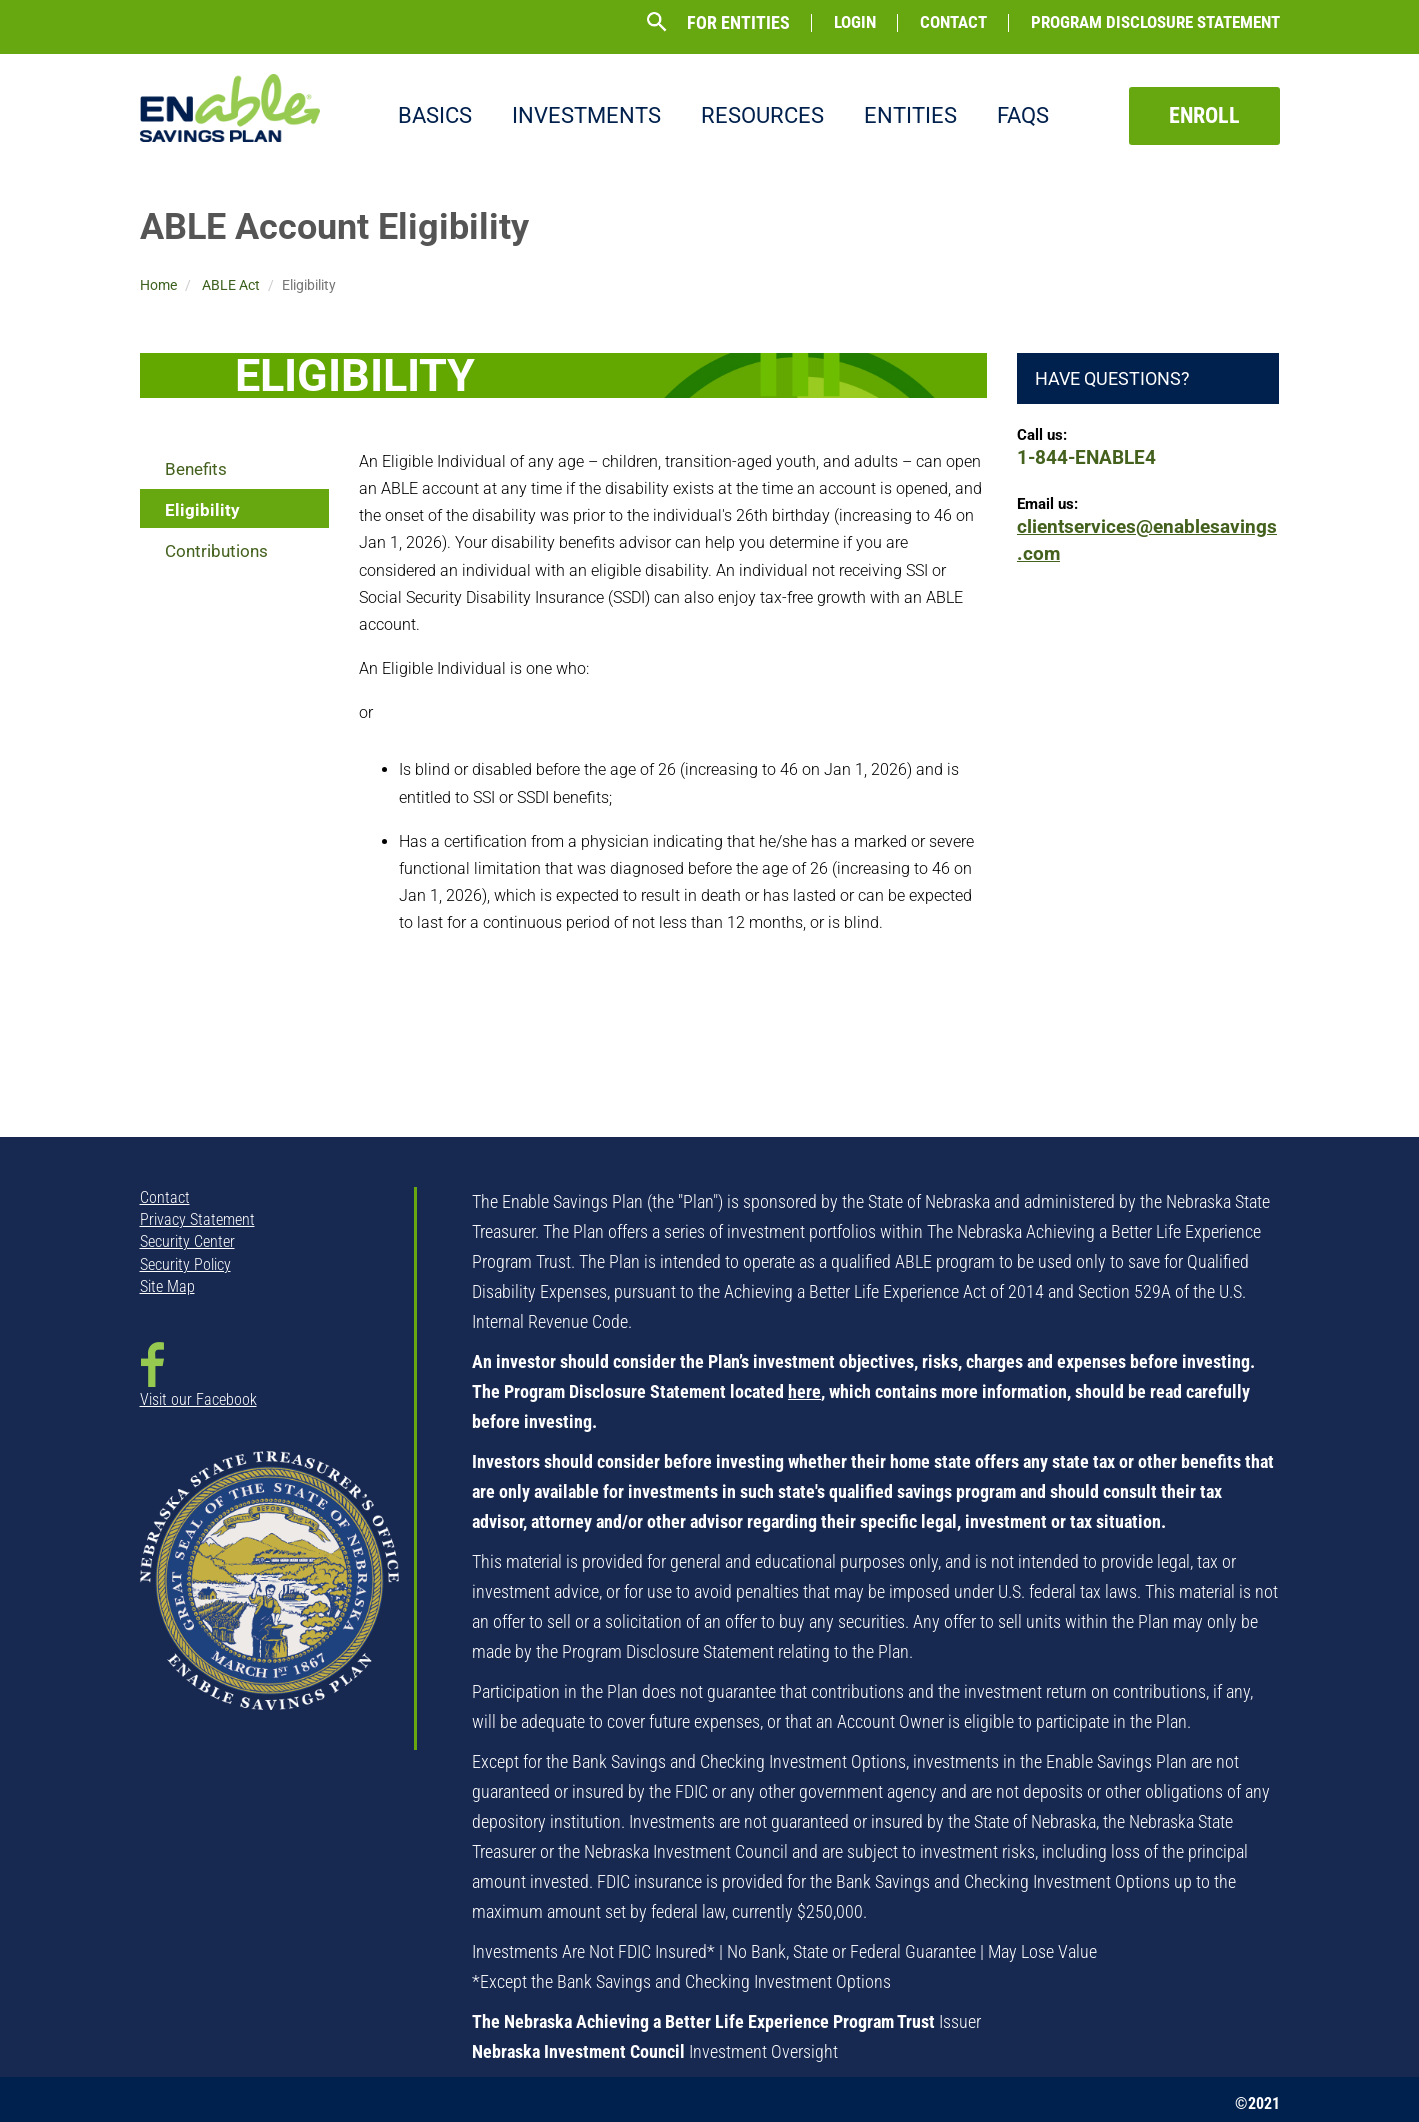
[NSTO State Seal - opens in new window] (270, 1594)
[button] (657, 22)
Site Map (167, 1286)
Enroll (1204, 115)
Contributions (216, 551)
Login (855, 22)
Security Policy (185, 1264)
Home (158, 285)
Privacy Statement (197, 1219)
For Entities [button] (738, 23)
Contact (953, 22)
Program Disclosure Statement (1155, 22)
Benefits (196, 469)
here (804, 1391)
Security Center (187, 1241)
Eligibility (202, 510)
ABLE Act (231, 285)
